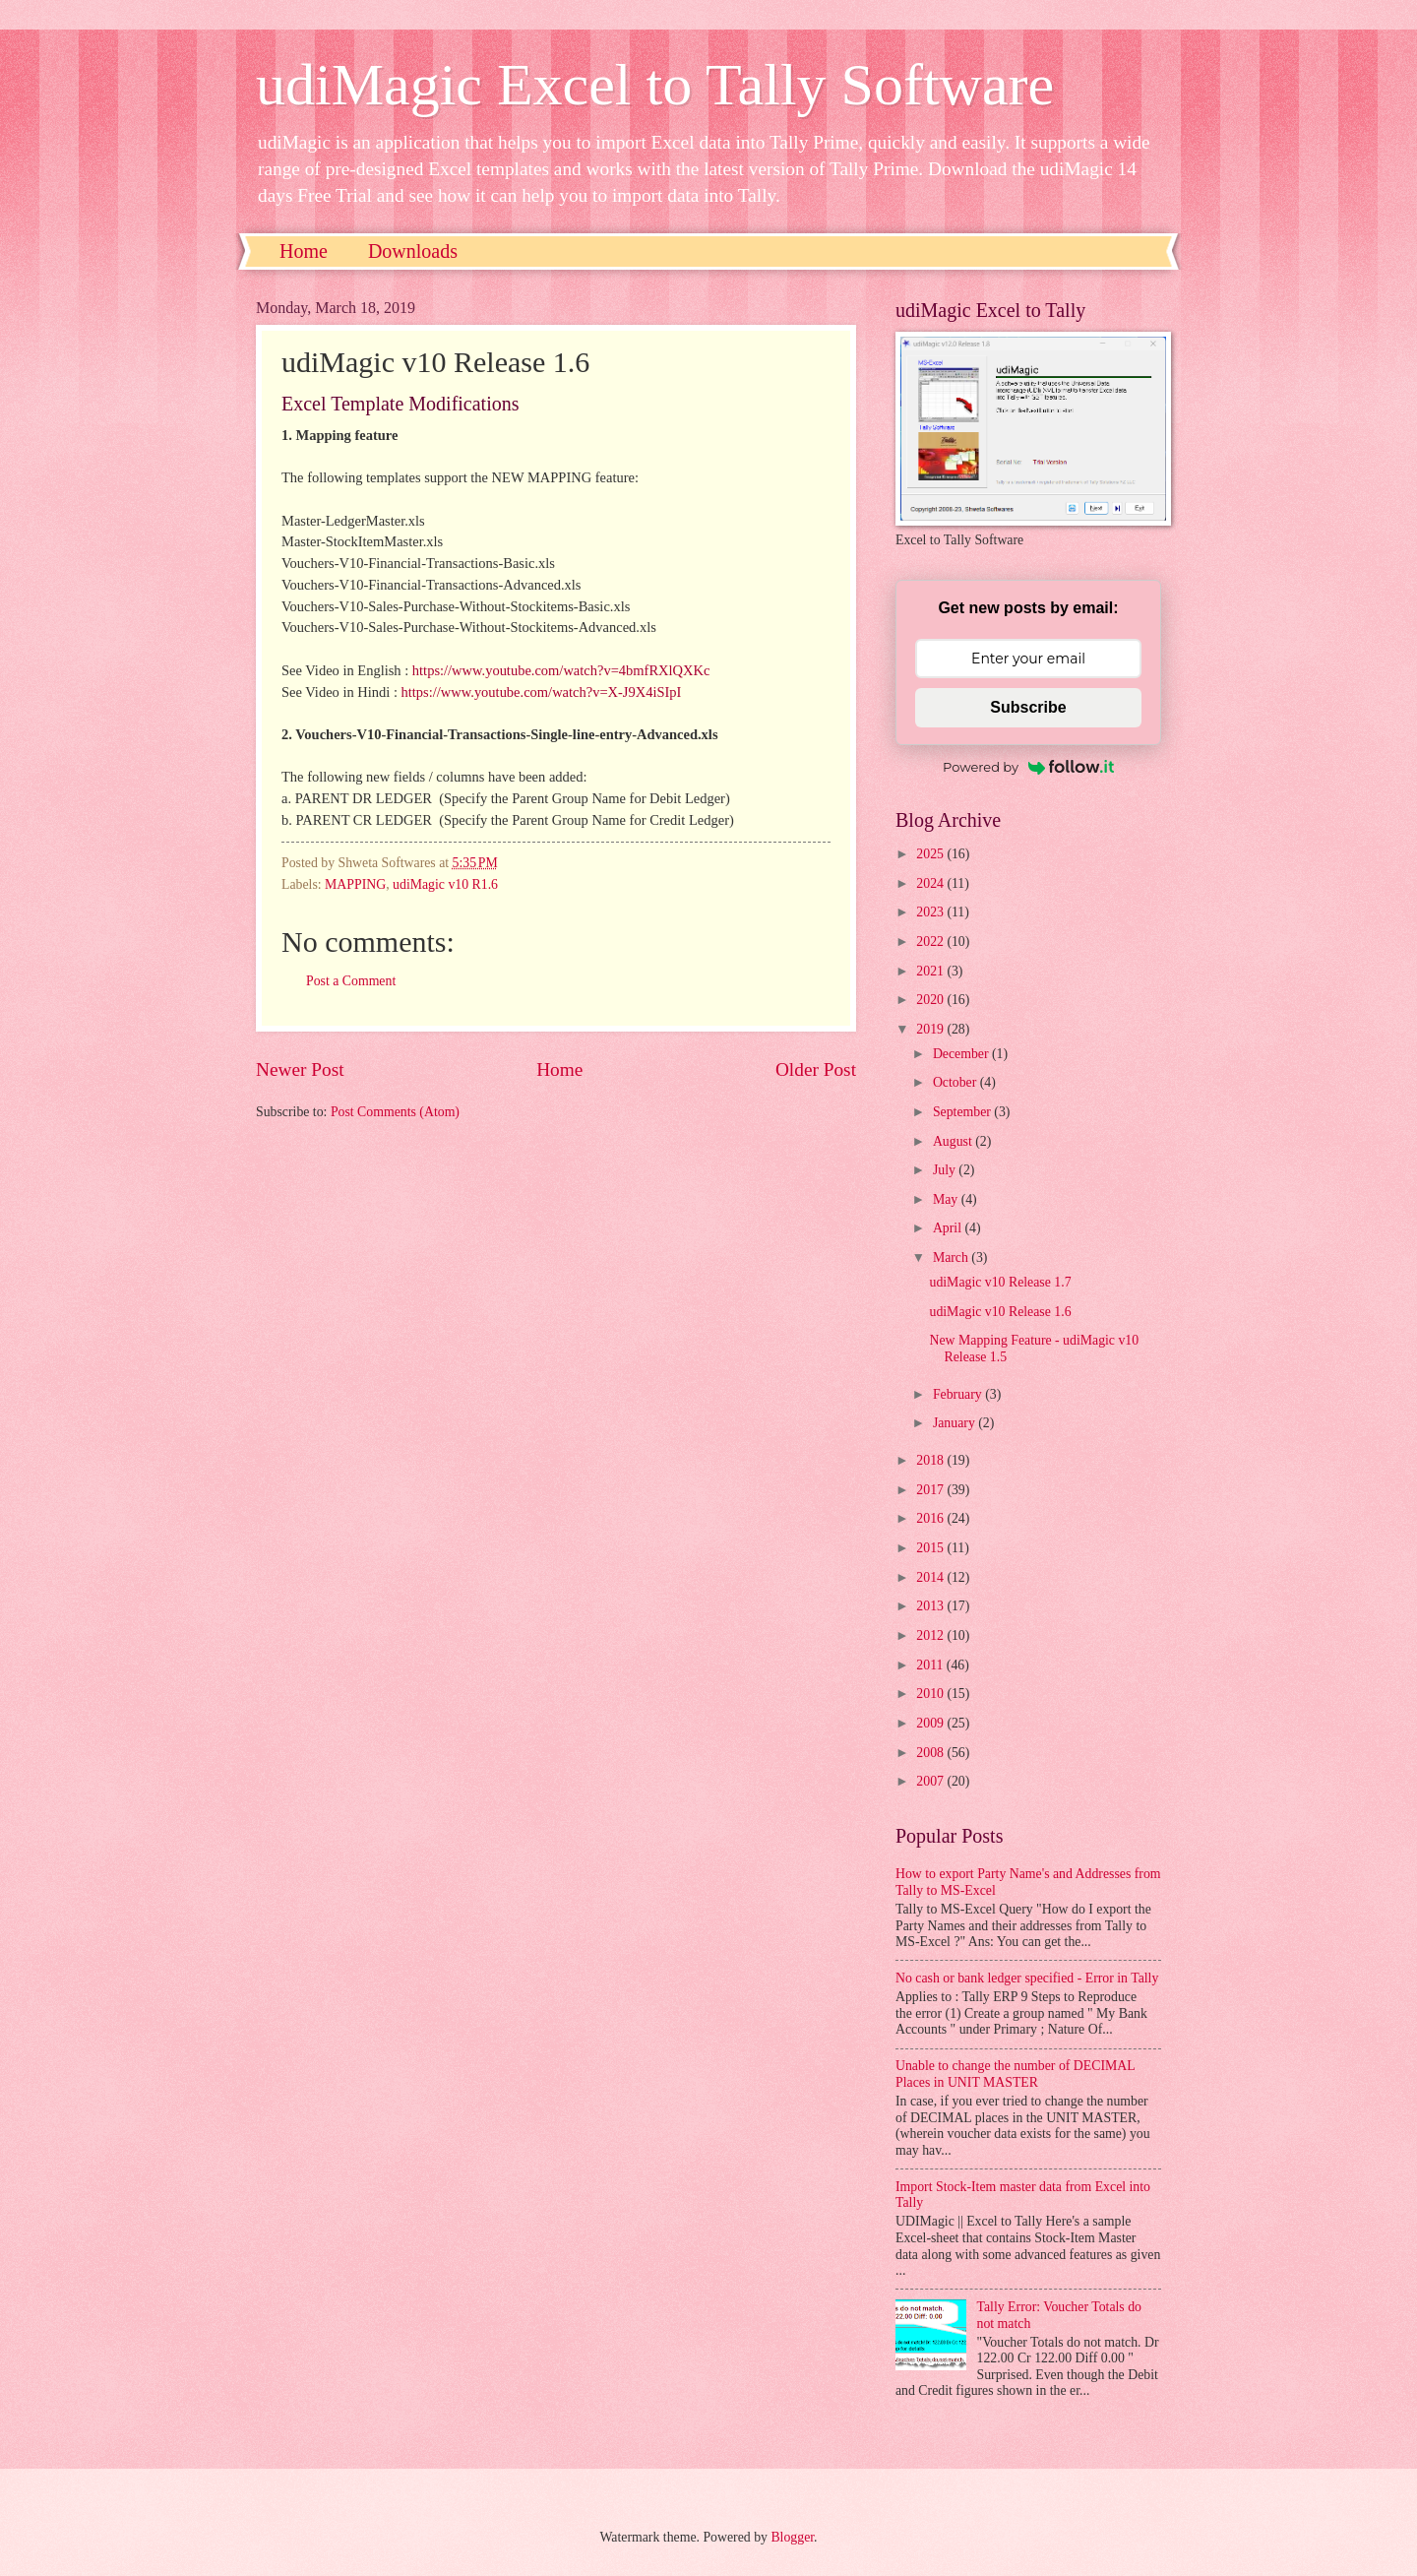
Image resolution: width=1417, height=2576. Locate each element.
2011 (931, 1665)
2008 (931, 1752)
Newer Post (300, 1069)
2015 (931, 1547)
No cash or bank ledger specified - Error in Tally (1026, 1978)
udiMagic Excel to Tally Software (655, 84)
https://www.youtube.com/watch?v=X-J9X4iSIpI (541, 692)
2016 (931, 1518)
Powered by (1028, 767)
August (954, 1141)
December (962, 1053)
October (956, 1082)
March (952, 1257)
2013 (931, 1606)
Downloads (413, 251)
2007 (931, 1781)
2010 (931, 1693)
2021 (931, 971)
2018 (931, 1460)
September (963, 1111)
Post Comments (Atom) (395, 1111)
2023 (931, 912)
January (955, 1422)
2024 (931, 883)
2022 (931, 941)
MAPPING (355, 884)
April (949, 1228)
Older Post (815, 1069)
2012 (931, 1635)
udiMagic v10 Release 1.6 (1000, 1311)
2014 (931, 1577)
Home (303, 251)
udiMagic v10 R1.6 (445, 884)
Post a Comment (351, 981)
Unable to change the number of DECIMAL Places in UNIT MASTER (1015, 2074)
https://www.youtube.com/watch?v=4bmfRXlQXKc (561, 670)
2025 (931, 854)
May (947, 1199)
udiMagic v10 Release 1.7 (1000, 1282)
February (959, 1394)
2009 (931, 1723)
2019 (931, 1029)
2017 (931, 1489)
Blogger (792, 2537)
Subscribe (1028, 707)
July (945, 1169)
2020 (931, 999)
